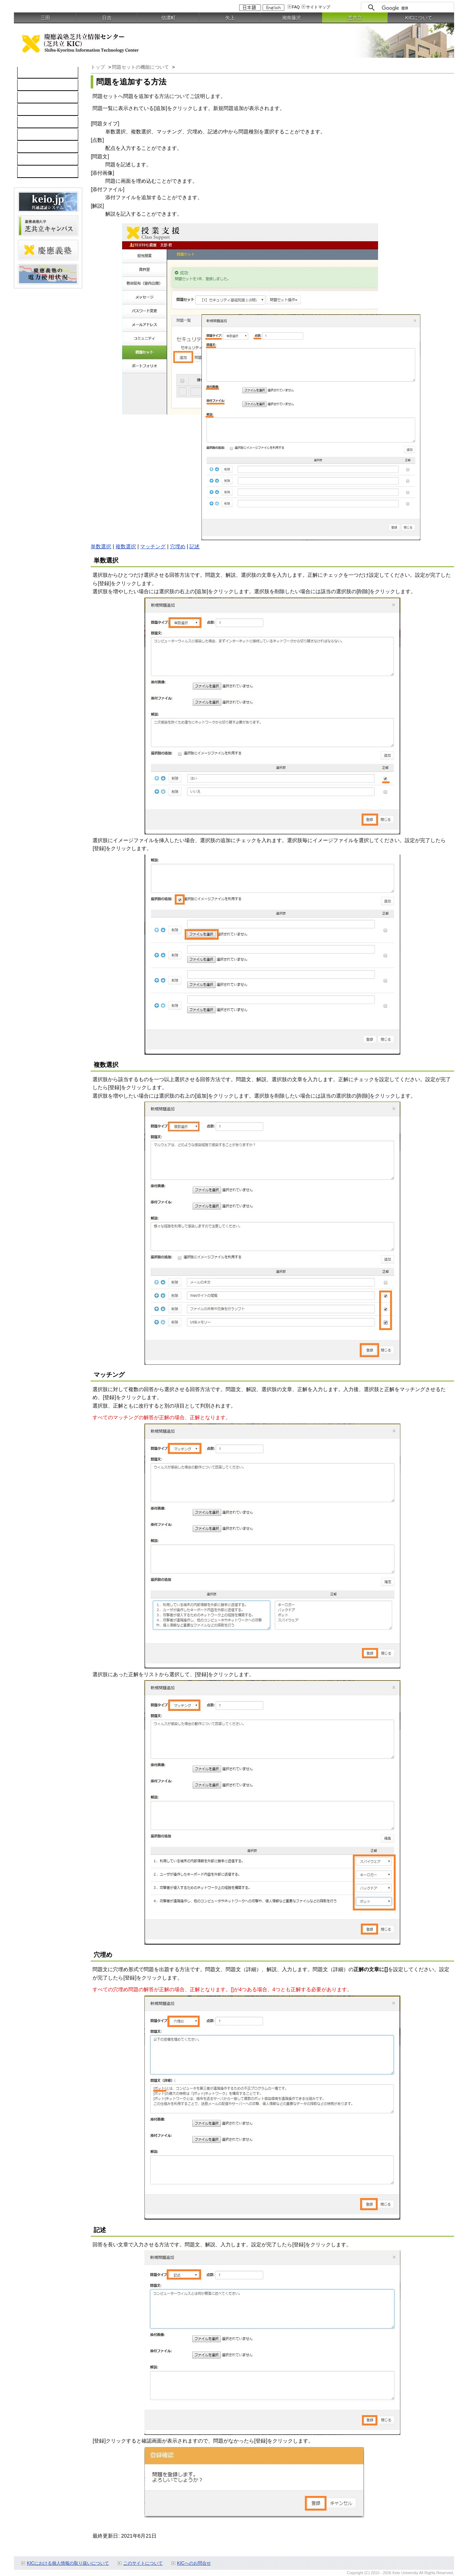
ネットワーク (36, 98)
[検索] (416, 8)
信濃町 (168, 17)
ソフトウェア (36, 110)
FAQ (296, 7)
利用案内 (31, 147)
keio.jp (28, 122)
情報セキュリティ (41, 135)
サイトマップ (318, 7)
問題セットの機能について (141, 67)
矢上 (230, 17)
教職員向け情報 (39, 172)
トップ (98, 67)
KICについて (418, 17)
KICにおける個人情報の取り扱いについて (68, 2563)
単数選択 (101, 546)
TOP (26, 73)
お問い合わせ (36, 160)
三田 (45, 17)
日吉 (107, 17)
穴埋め (177, 546)
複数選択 (126, 546)
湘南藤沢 (291, 17)
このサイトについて (143, 2563)
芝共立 (355, 17)
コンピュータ (36, 85)
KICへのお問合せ (194, 2563)
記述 (194, 546)
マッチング (153, 546)
